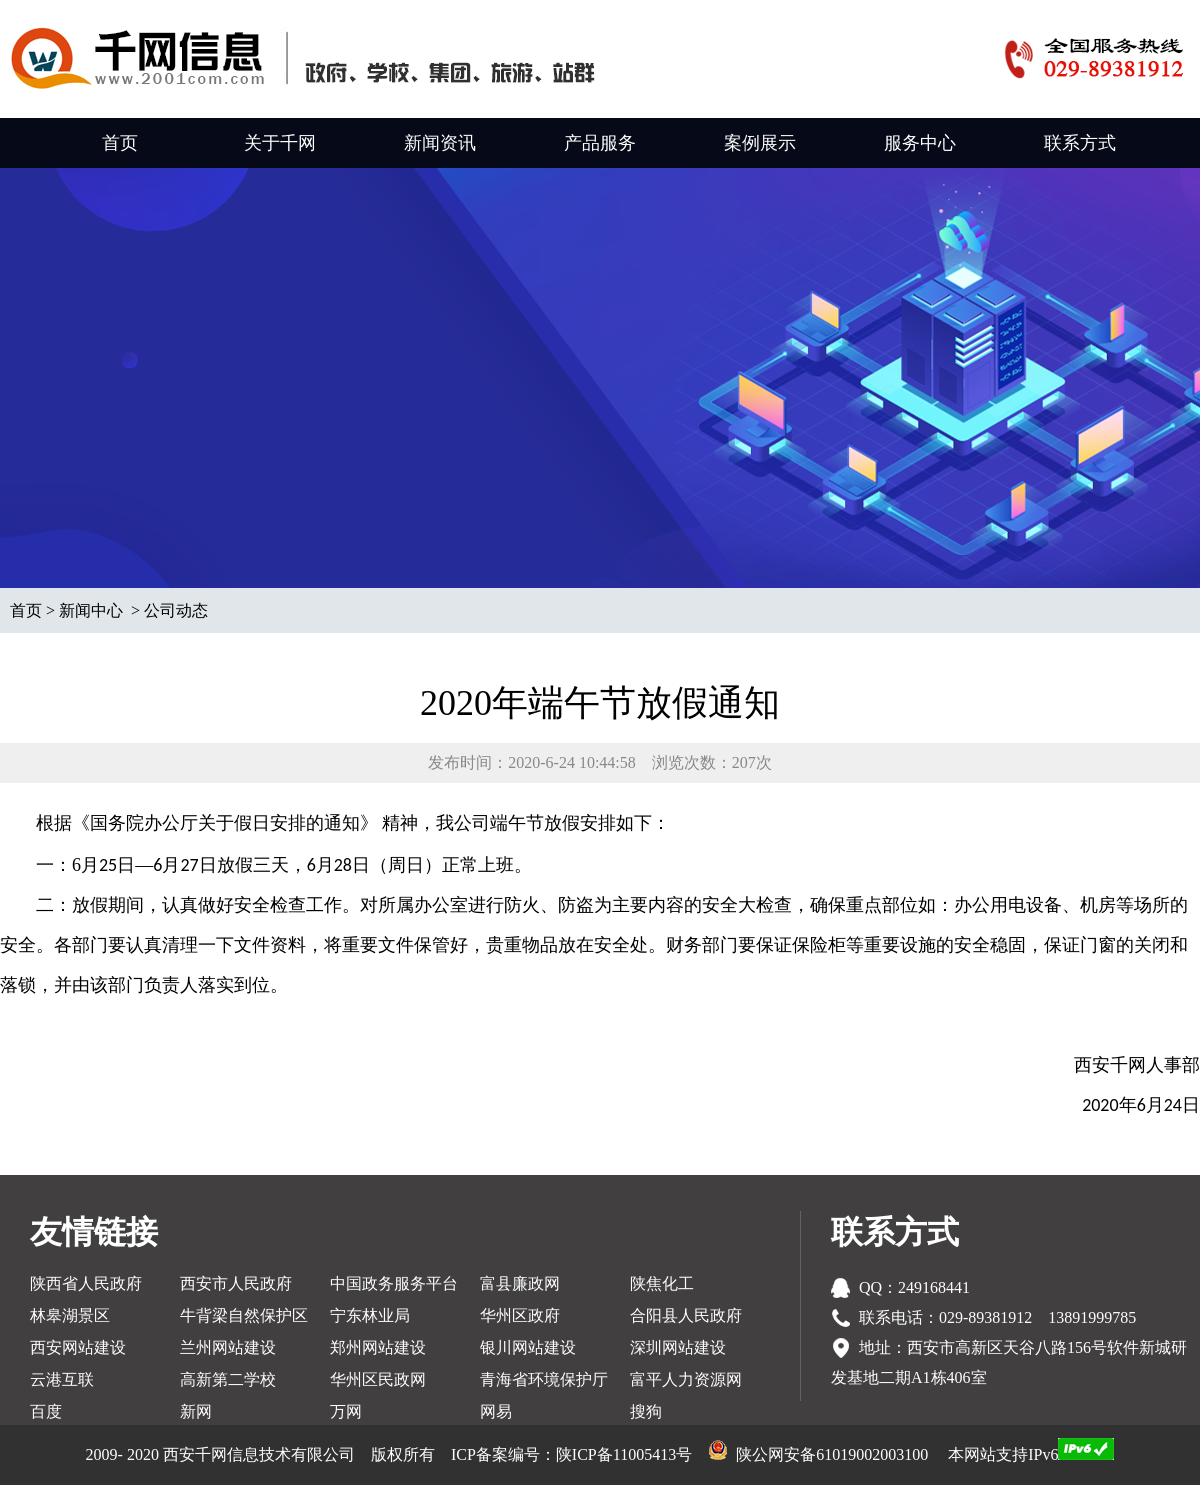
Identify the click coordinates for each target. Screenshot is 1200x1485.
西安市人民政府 (236, 1283)
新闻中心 (91, 610)
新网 (196, 1411)
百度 (46, 1411)
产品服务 (600, 143)
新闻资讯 (440, 143)
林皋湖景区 (70, 1315)
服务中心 (920, 143)
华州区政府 (520, 1315)
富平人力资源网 (686, 1379)
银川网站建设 (528, 1347)
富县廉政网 (520, 1283)
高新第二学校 (228, 1379)
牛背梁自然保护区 (244, 1315)
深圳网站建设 (678, 1347)
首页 (120, 143)
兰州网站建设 (228, 1347)
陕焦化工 (662, 1283)
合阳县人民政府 (686, 1315)
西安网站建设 (78, 1347)
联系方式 (1080, 143)
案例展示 (760, 143)
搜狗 (646, 1411)
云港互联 (62, 1379)
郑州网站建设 (378, 1347)
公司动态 (176, 610)
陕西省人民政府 (86, 1283)
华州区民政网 (378, 1379)
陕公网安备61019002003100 (832, 1454)
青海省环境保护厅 (544, 1379)
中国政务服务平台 (394, 1283)
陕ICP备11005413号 (624, 1454)
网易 (496, 1411)
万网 (346, 1411)
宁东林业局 (370, 1315)
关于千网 (280, 143)
